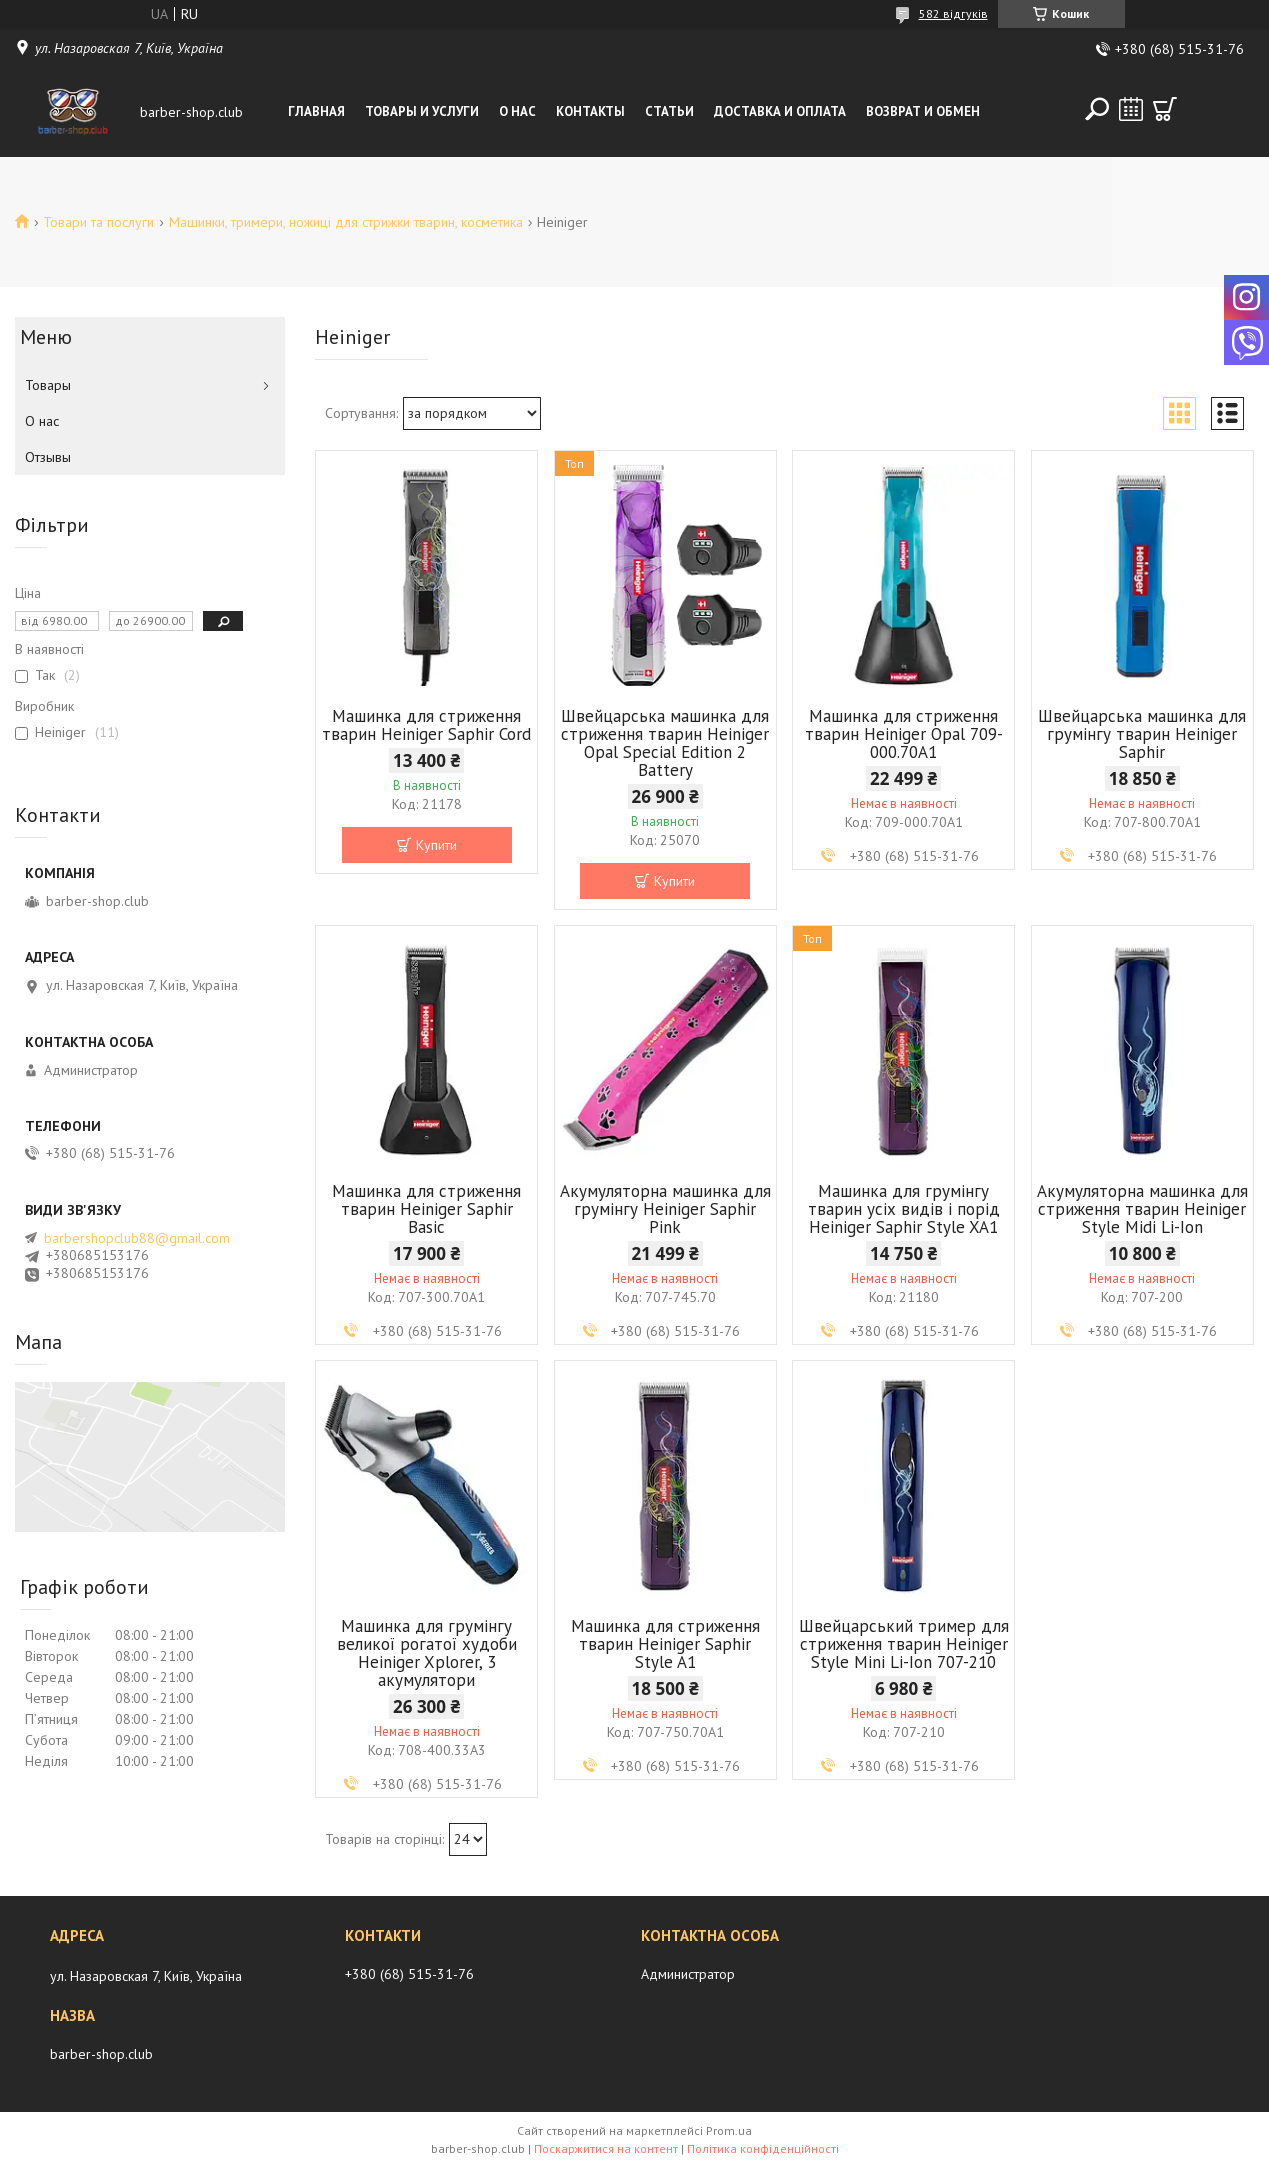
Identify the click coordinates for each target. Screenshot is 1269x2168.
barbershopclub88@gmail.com (137, 1238)
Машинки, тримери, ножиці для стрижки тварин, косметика (346, 222)
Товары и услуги (422, 111)
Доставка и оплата (780, 111)
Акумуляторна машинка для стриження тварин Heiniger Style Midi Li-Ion (1142, 1209)
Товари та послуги (98, 222)
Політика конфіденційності (763, 2148)
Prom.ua (729, 2130)
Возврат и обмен (923, 111)
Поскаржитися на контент (606, 2148)
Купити (436, 845)
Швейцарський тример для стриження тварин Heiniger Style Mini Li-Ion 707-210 (904, 1644)
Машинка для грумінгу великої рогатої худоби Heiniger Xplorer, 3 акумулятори (427, 1653)
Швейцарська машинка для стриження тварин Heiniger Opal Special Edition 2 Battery (665, 743)
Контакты (590, 111)
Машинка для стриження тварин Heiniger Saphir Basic (426, 1209)
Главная (316, 111)
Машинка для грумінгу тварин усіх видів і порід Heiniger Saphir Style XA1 (904, 1209)
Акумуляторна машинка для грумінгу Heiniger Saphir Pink (665, 1209)
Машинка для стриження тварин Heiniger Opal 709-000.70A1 (904, 734)
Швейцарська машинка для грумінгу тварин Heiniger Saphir (1142, 734)
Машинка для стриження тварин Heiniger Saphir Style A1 (665, 1644)
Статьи (669, 111)
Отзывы (48, 457)
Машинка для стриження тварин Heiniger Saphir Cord (426, 725)
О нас (517, 111)
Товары (48, 385)
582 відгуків (953, 13)
